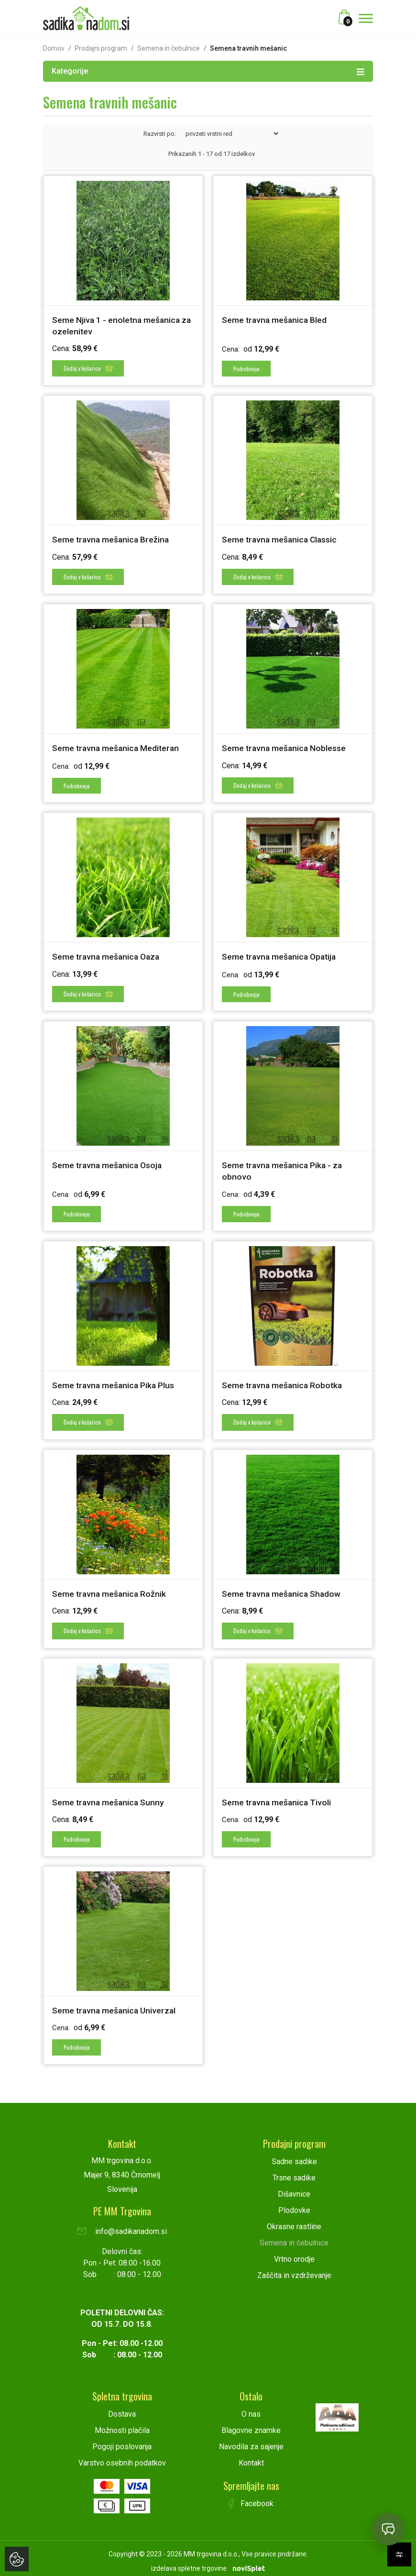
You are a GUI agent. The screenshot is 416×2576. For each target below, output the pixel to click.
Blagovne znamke (251, 2424)
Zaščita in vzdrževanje (294, 2269)
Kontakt (251, 2456)
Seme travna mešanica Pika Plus (114, 1381)
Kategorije (208, 71)
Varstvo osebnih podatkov (122, 2456)
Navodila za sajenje (251, 2440)
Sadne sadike (294, 2155)
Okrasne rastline (294, 2220)
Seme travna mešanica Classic (281, 539)
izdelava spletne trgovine (189, 2562)
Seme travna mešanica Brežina (112, 539)
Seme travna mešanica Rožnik (110, 1589)
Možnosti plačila (122, 2424)
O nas (251, 2407)
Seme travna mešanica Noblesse (285, 746)
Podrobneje (246, 368)
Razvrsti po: (159, 133)
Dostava (122, 2407)
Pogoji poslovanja (122, 2440)
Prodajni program (101, 48)
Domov (54, 48)
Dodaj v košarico (88, 368)
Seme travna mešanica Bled (275, 320)
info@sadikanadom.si (122, 2225)
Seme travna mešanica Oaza (107, 955)
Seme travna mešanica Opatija (281, 955)
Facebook (251, 2497)
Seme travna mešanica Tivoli (277, 1797)
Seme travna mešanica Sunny (109, 1797)
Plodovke (294, 2204)
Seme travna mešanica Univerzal (115, 2005)
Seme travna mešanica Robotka (283, 1381)
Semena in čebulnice (168, 48)
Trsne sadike (294, 2171)
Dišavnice (294, 2187)
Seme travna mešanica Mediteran (117, 746)
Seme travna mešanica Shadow (282, 1589)
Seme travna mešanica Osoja (108, 1162)
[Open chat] (388, 2529)
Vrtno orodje (294, 2252)
